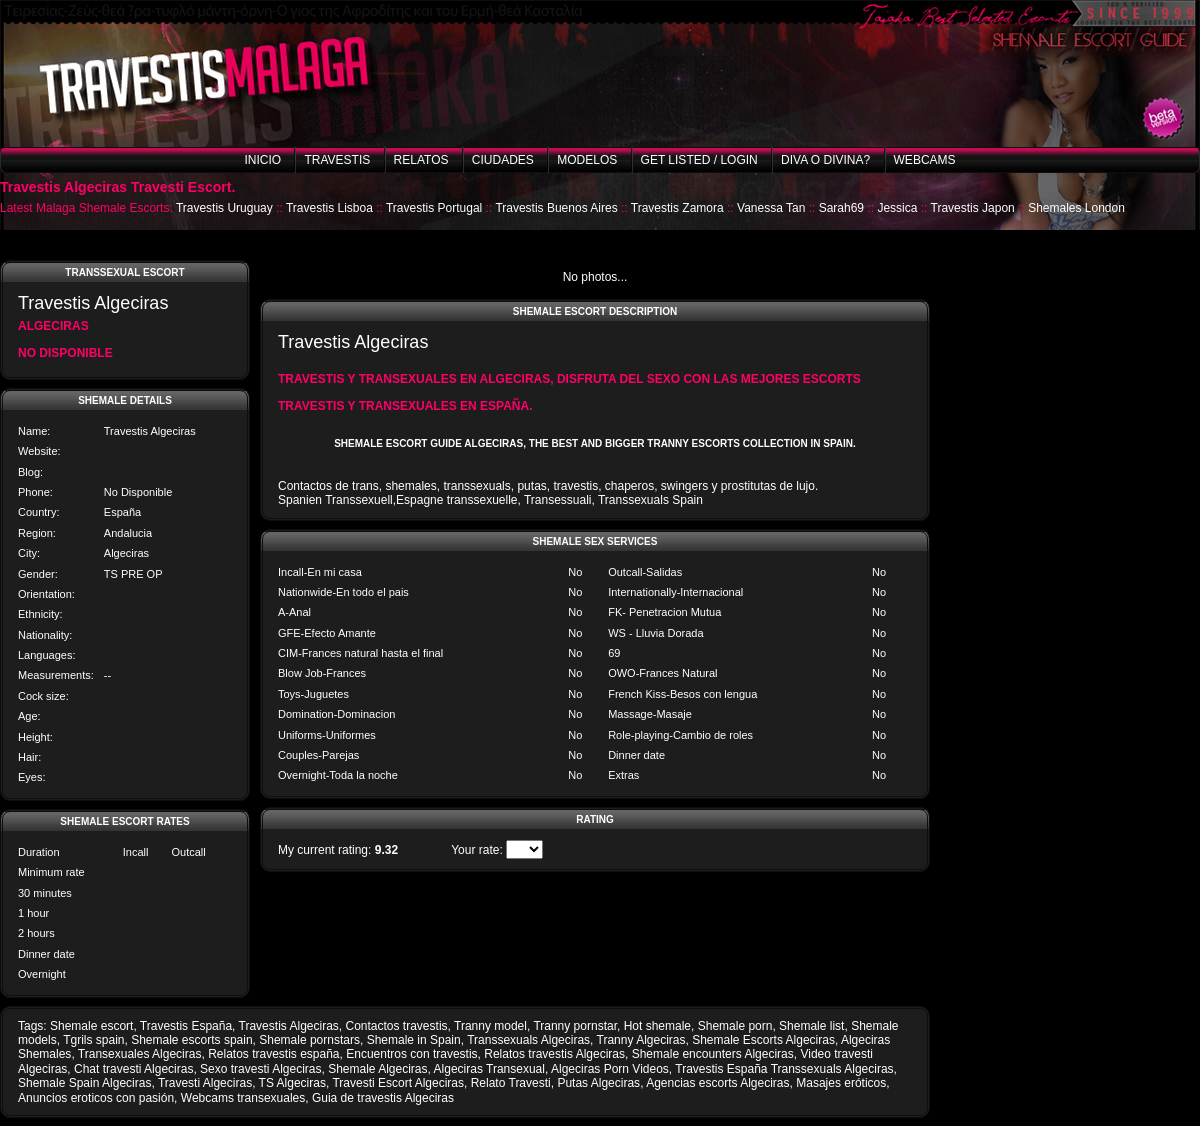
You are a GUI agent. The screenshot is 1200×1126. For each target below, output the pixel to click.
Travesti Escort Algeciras (398, 1083)
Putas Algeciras (598, 1083)
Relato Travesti (511, 1083)
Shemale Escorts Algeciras (763, 1040)
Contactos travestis (397, 1026)
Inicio (262, 160)
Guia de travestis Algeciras (383, 1098)
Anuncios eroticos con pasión (96, 1098)
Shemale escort (91, 1026)
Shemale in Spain (414, 1040)
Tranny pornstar (575, 1026)
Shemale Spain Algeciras (84, 1083)
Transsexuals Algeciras (528, 1040)
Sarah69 (841, 208)
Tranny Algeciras (641, 1040)
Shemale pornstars (309, 1040)
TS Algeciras (292, 1083)
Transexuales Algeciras (140, 1054)
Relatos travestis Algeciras (554, 1054)
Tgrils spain (93, 1040)
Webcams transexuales (243, 1098)
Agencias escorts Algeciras (717, 1083)
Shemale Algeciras (377, 1069)
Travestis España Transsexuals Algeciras (784, 1069)
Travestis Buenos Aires (556, 208)
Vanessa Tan (771, 208)
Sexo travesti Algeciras (260, 1069)
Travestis (337, 160)
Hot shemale (657, 1026)
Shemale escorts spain (191, 1040)
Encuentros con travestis (411, 1054)
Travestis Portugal (434, 208)
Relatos (421, 160)
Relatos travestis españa (273, 1054)
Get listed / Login (699, 160)
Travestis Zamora (677, 208)
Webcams (925, 160)
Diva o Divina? (825, 160)
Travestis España (186, 1026)
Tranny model (490, 1026)
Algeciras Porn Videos (610, 1069)
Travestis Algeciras (289, 1026)
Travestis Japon (973, 208)
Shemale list (811, 1026)
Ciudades (503, 160)
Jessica (897, 208)
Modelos (587, 160)
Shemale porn (735, 1026)
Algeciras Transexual (489, 1069)
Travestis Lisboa (329, 208)
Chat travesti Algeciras (133, 1069)
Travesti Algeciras (205, 1083)
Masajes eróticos (841, 1083)
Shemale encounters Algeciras (713, 1054)
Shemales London (1076, 208)
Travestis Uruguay (224, 208)
